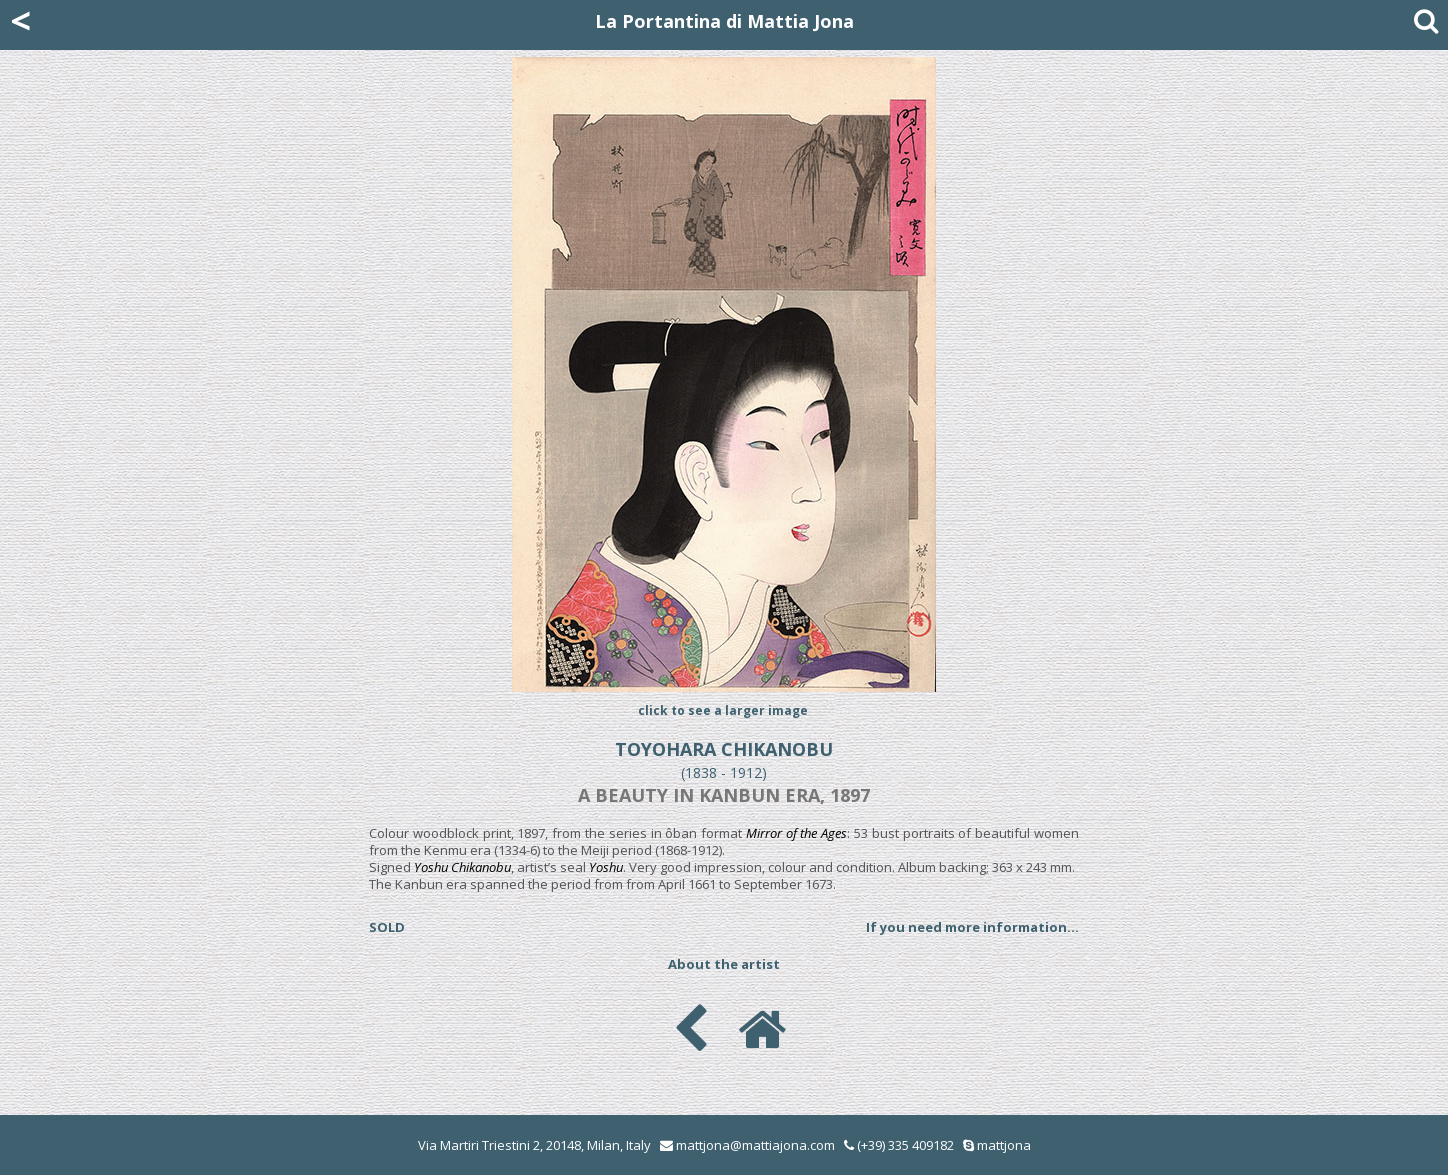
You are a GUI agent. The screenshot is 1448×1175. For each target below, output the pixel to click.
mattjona (1004, 1145)
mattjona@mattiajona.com (755, 1145)
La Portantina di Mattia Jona (724, 21)
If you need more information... (972, 927)
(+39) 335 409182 (899, 1145)
